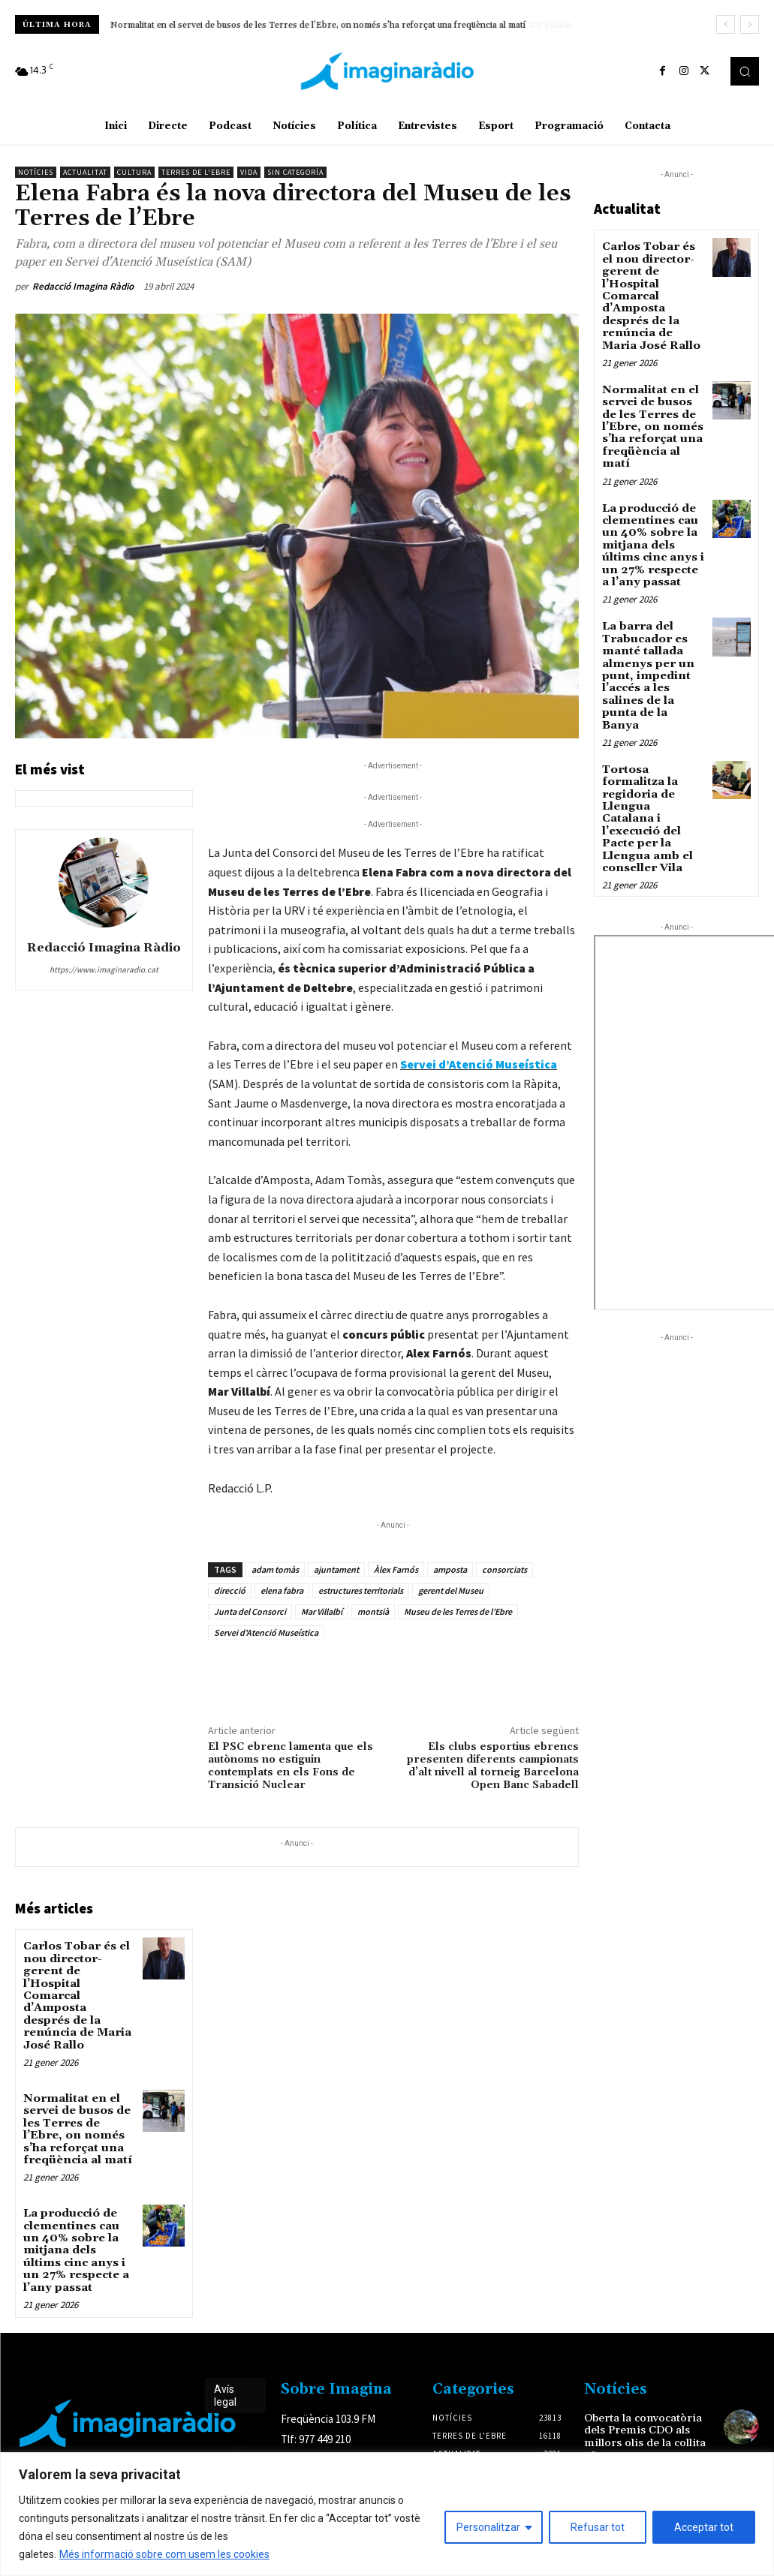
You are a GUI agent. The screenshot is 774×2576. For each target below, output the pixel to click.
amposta (450, 1569)
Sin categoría (295, 172)
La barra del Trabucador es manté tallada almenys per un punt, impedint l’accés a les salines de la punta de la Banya (652, 638)
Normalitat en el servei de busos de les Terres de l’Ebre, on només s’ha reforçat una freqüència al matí (318, 25)
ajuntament (336, 1569)
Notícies (35, 172)
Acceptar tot (703, 2527)
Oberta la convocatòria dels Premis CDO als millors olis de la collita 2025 (640, 2395)
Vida (249, 172)
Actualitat (85, 172)
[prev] (725, 24)
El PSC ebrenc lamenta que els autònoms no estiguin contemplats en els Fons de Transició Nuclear (290, 1765)
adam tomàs (275, 1569)
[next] (749, 24)
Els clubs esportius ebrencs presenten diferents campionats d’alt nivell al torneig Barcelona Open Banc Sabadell (493, 1765)
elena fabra (282, 1590)
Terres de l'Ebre (195, 172)
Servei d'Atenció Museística (266, 1632)
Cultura (134, 172)
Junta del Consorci (250, 1611)
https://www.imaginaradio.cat (104, 969)
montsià (373, 1611)
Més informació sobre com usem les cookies (164, 2554)
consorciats (504, 1569)
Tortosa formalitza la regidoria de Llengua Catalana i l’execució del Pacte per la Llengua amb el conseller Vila (651, 762)
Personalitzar (488, 2527)
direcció (229, 1590)
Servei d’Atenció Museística (478, 1064)
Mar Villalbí (321, 1611)
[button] (744, 71)
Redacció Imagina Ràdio (83, 286)
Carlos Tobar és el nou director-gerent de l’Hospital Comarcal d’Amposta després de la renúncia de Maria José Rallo (650, 292)
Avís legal (225, 2355)
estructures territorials (360, 1590)
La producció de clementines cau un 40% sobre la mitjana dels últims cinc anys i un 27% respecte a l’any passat (77, 2213)
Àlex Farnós (396, 1569)
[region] (387, 2514)
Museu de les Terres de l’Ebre (458, 1611)
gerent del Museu (450, 1590)
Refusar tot (598, 2527)
